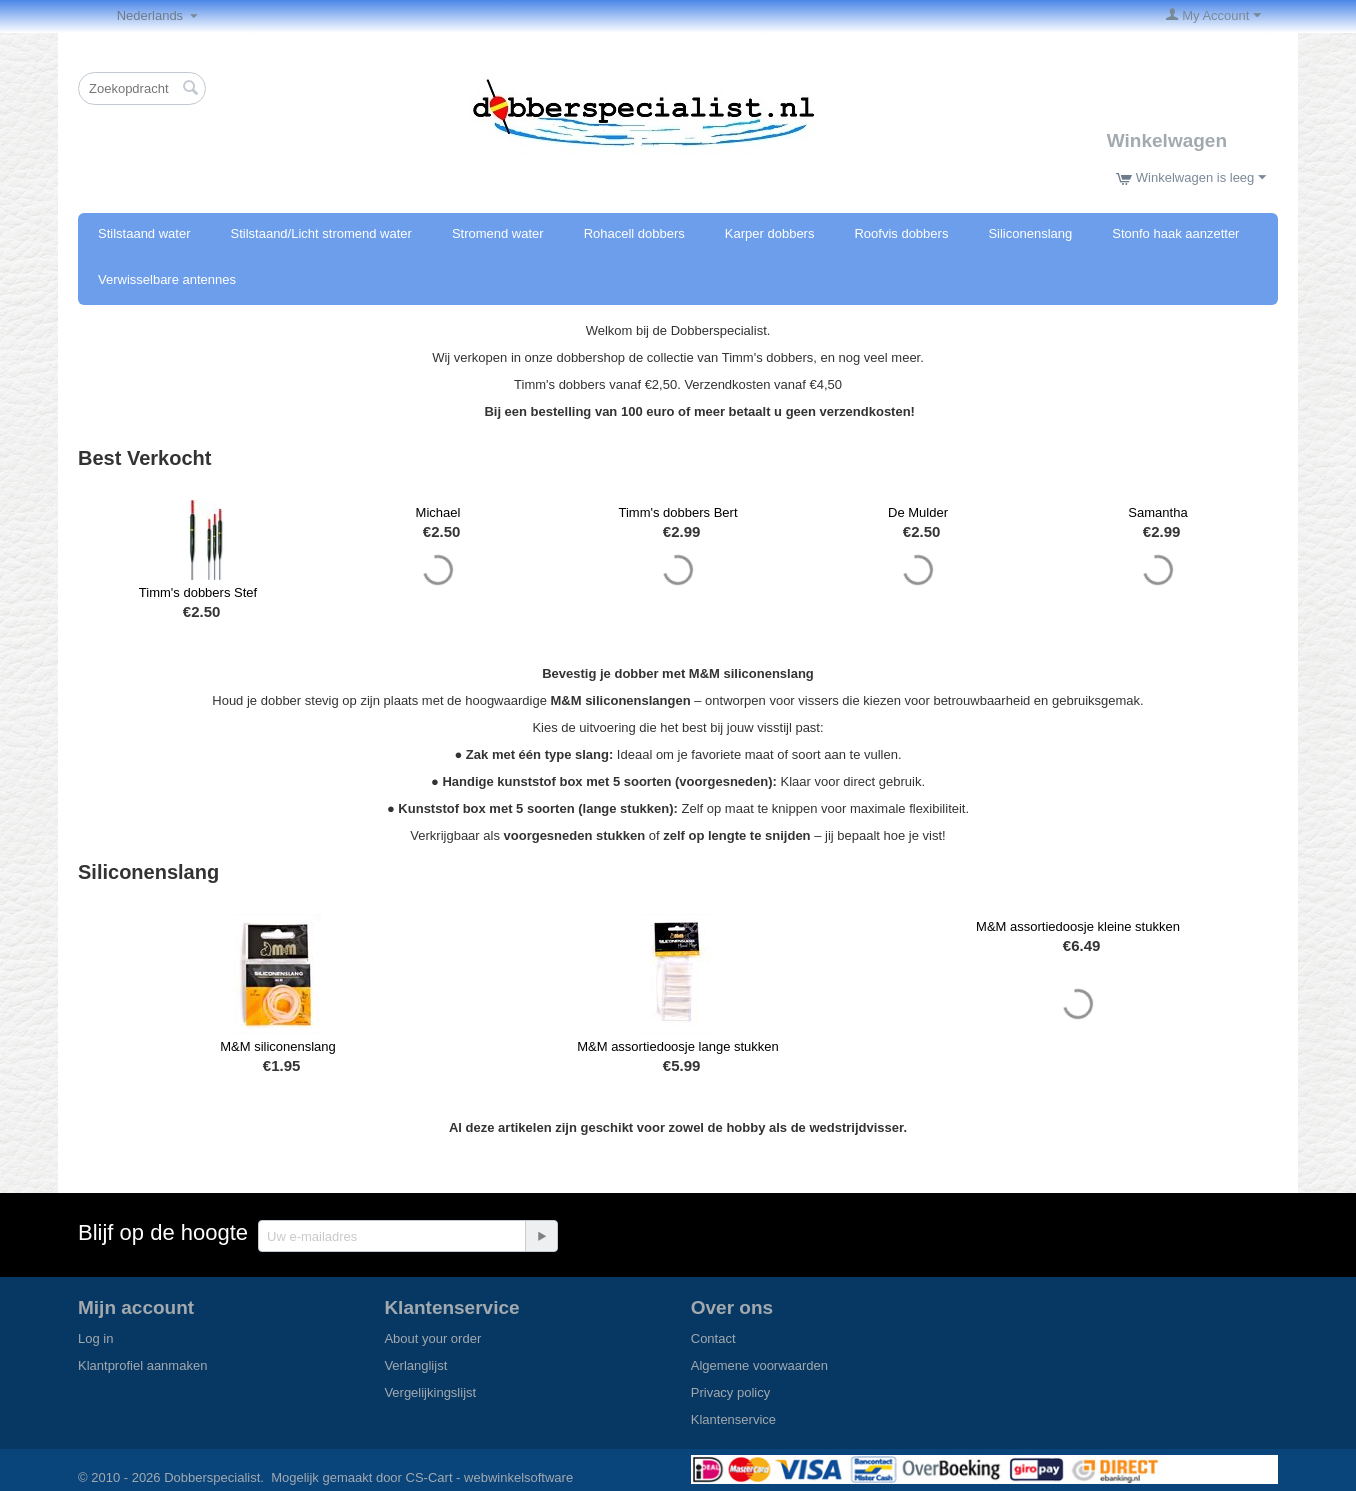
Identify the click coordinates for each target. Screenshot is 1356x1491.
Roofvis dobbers (901, 233)
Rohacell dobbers (634, 233)
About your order (432, 1338)
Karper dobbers (770, 233)
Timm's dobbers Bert (677, 512)
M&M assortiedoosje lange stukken (678, 1046)
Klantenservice (733, 1419)
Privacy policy (730, 1392)
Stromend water (498, 233)
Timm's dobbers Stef (198, 592)
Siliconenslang (1030, 233)
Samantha (1157, 512)
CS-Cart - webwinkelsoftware (490, 1477)
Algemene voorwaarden (759, 1365)
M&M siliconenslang (278, 1046)
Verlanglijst (415, 1365)
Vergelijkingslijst (430, 1392)
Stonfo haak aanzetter (1175, 233)
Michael (438, 512)
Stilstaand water (144, 233)
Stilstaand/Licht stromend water (321, 233)
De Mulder (918, 512)
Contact (713, 1338)
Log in (95, 1338)
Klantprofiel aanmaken (142, 1365)
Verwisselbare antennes (167, 279)
